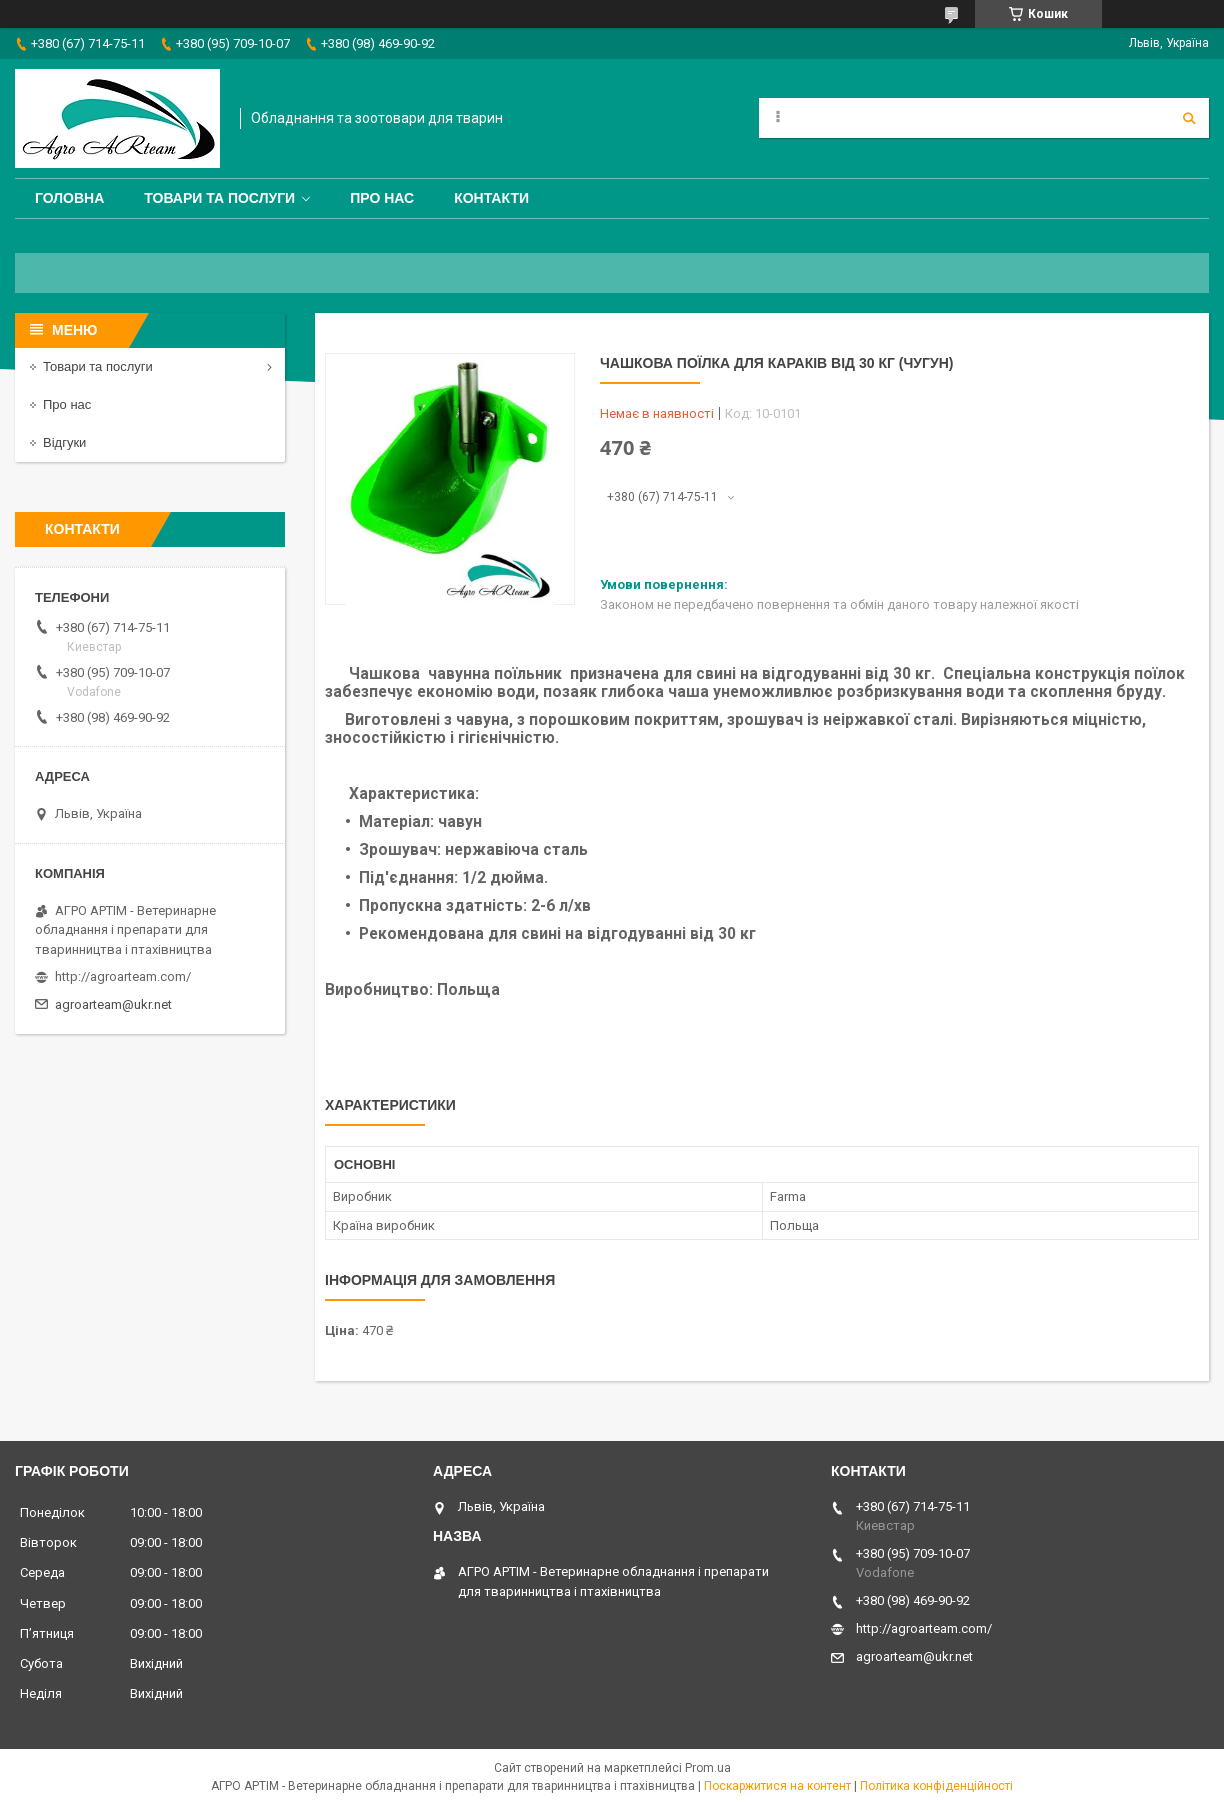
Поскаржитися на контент (777, 1786)
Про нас (382, 198)
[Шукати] (1189, 118)
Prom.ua (708, 1768)
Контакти (491, 198)
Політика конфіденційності (936, 1786)
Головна (69, 198)
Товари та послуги (219, 198)
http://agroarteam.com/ (123, 976)
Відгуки (64, 442)
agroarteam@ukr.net (113, 1004)
